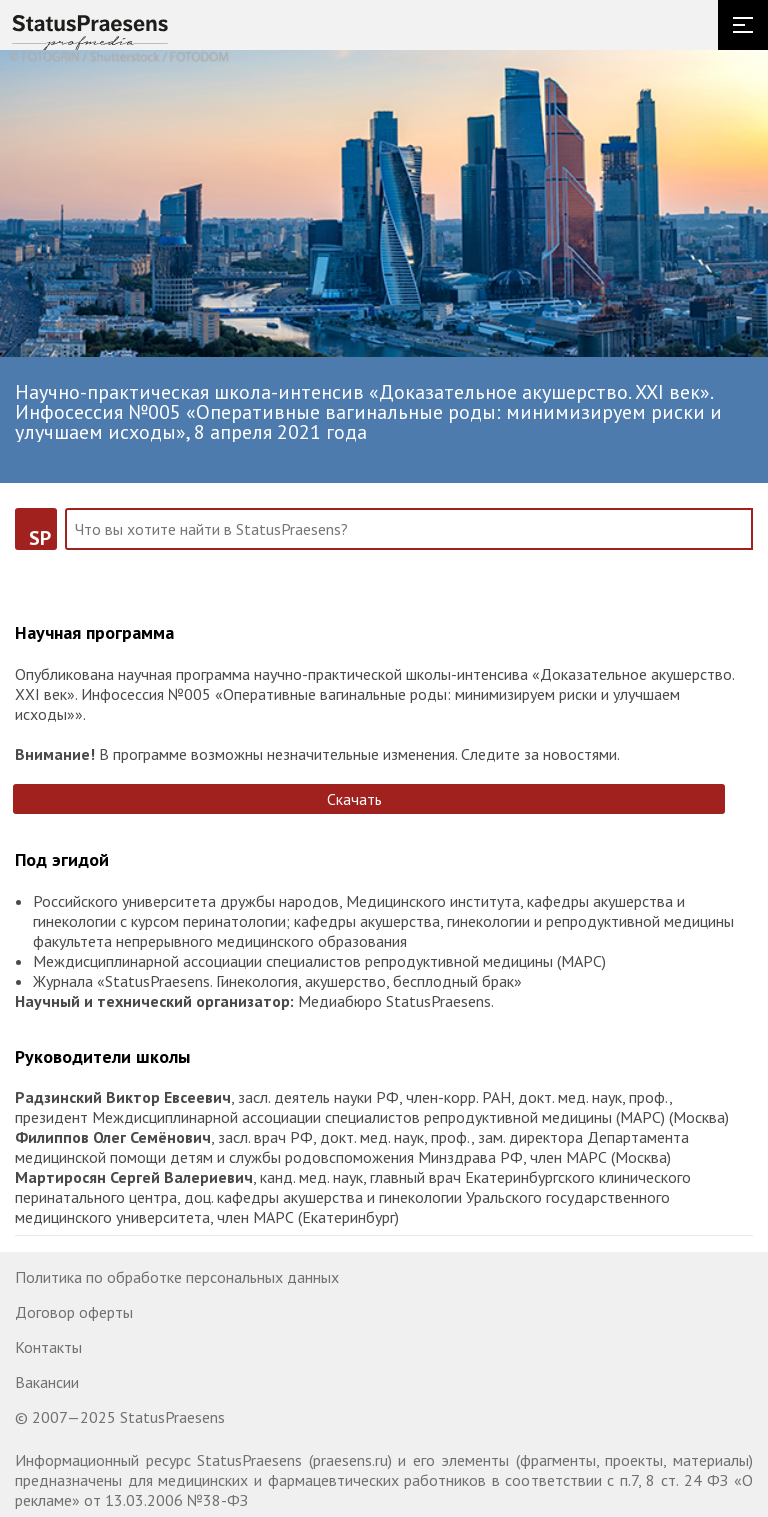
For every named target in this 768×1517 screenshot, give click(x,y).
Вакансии (47, 1382)
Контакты (48, 1347)
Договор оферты (74, 1312)
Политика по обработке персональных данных (177, 1277)
